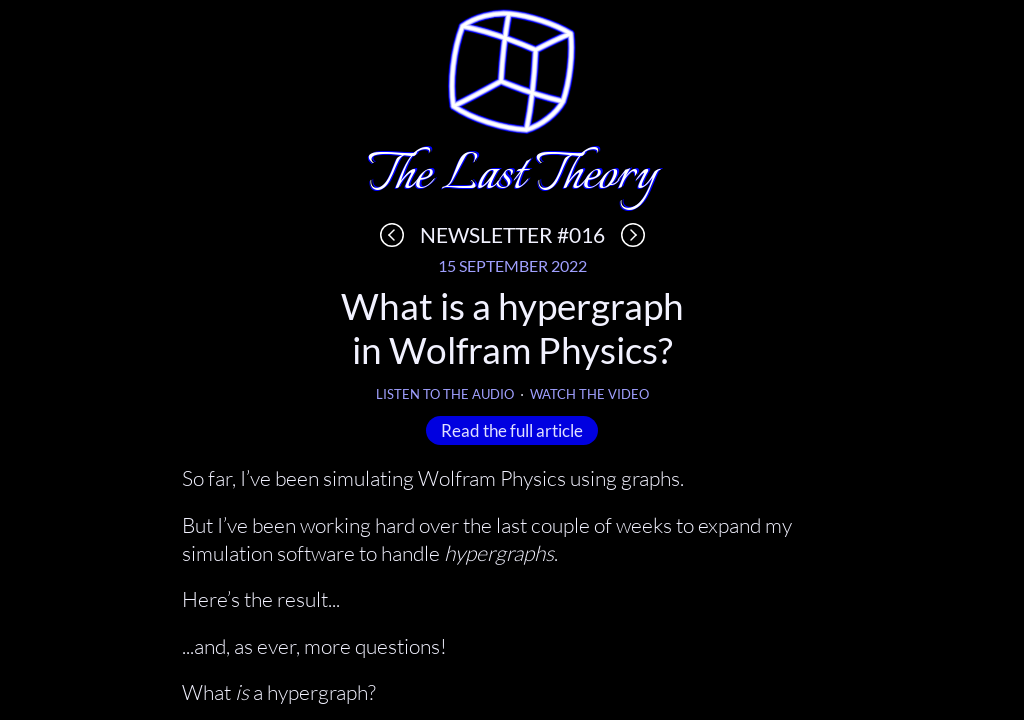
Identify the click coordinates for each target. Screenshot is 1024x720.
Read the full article (512, 430)
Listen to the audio (445, 394)
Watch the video (589, 394)
